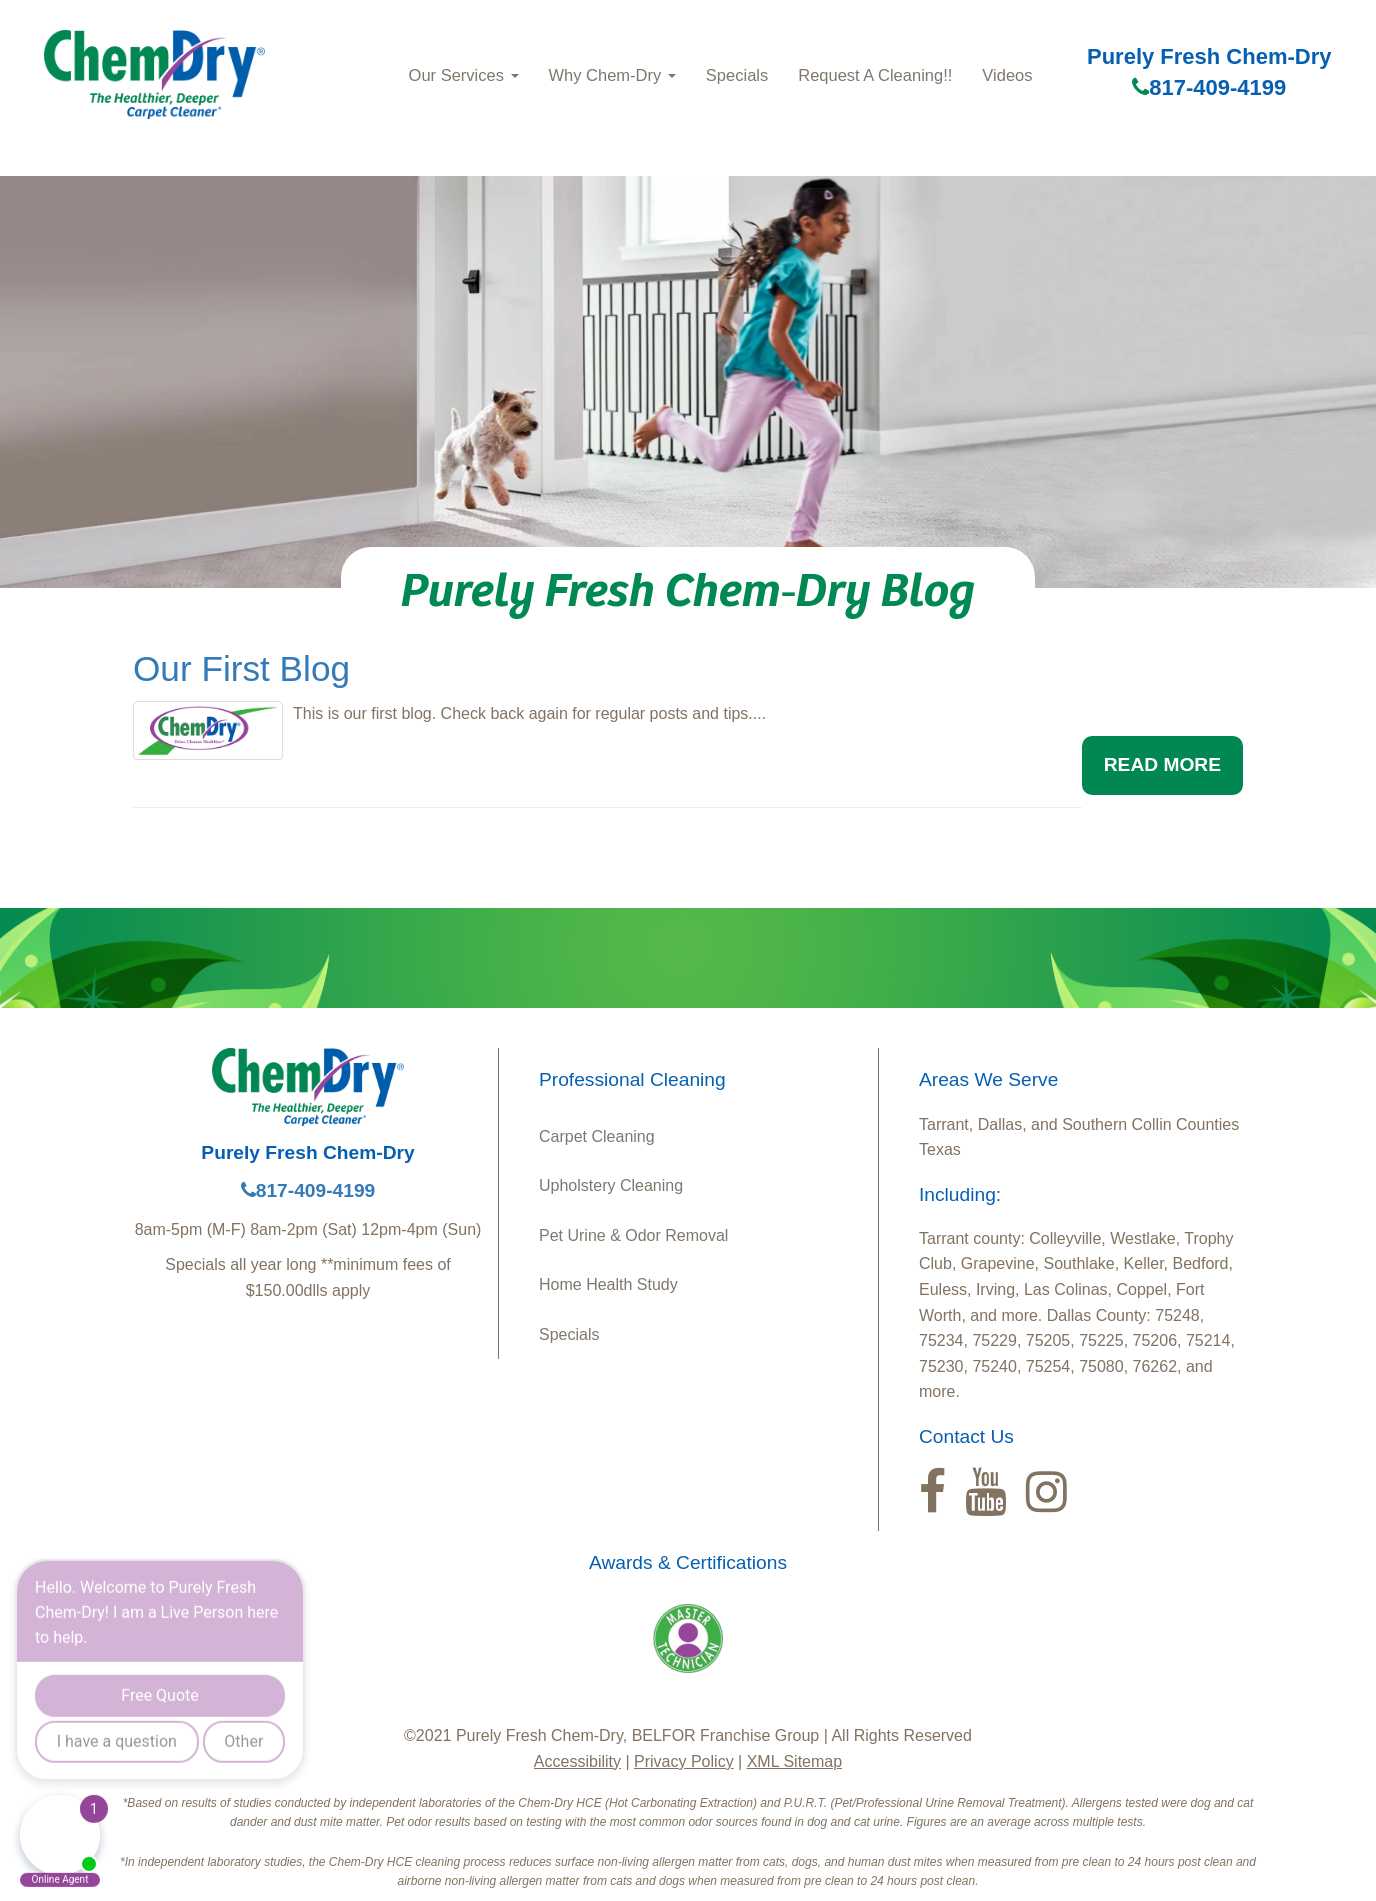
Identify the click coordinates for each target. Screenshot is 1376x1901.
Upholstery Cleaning (611, 1185)
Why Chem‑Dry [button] (612, 75)
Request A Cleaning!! (875, 75)
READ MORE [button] (1162, 764)
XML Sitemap (794, 1761)
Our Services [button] (464, 75)
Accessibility (577, 1761)
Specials (737, 75)
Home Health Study (608, 1284)
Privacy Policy (684, 1761)
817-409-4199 (1209, 87)
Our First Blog (241, 668)
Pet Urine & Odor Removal (633, 1235)
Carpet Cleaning (597, 1136)
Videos (1007, 75)
